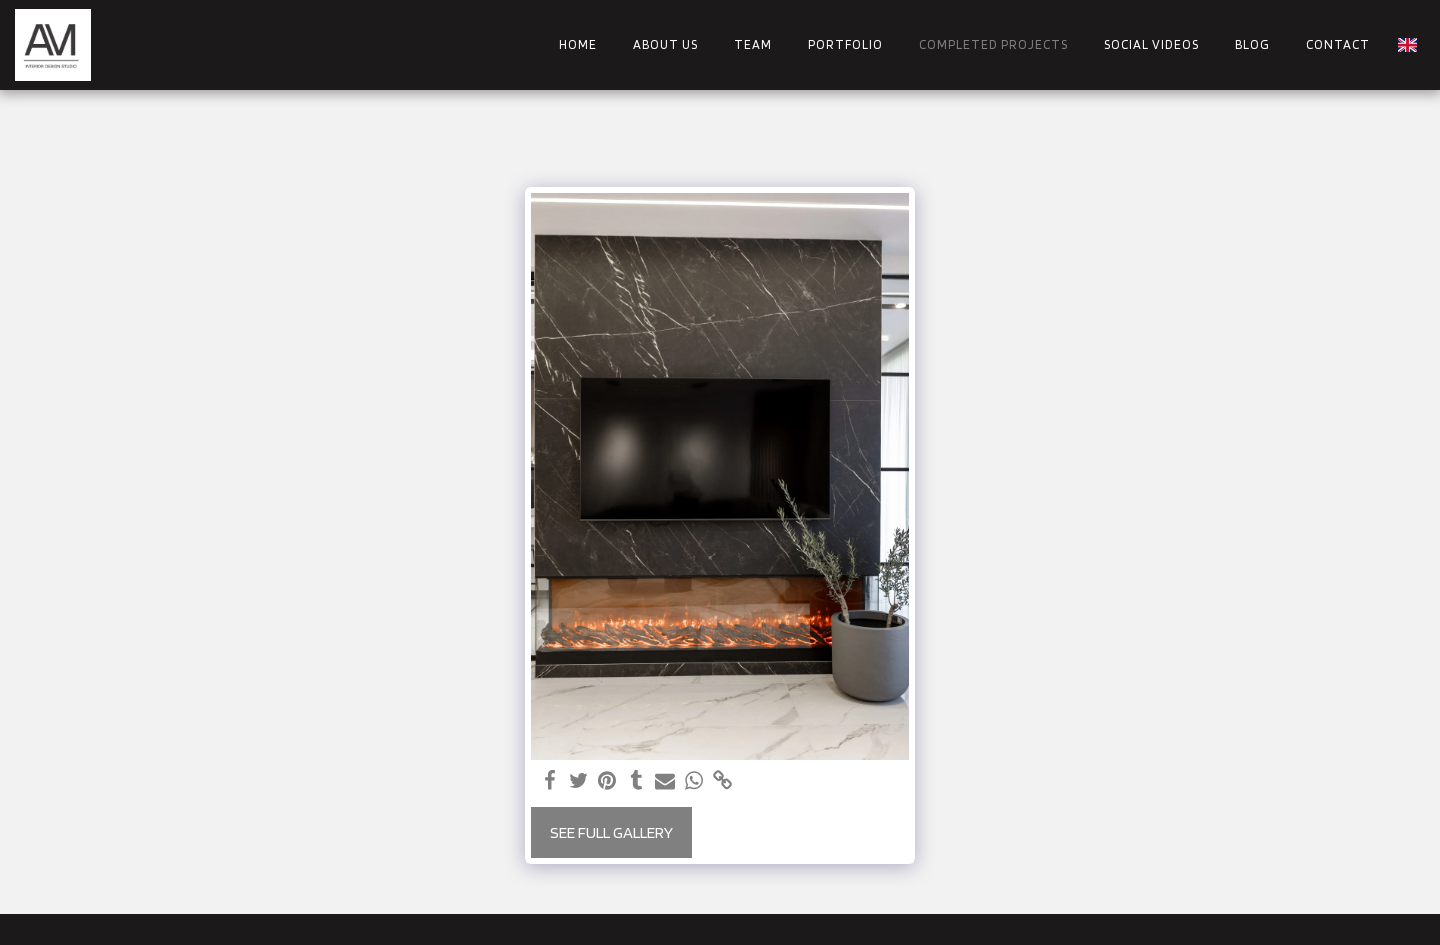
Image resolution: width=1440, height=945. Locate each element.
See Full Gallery (611, 832)
